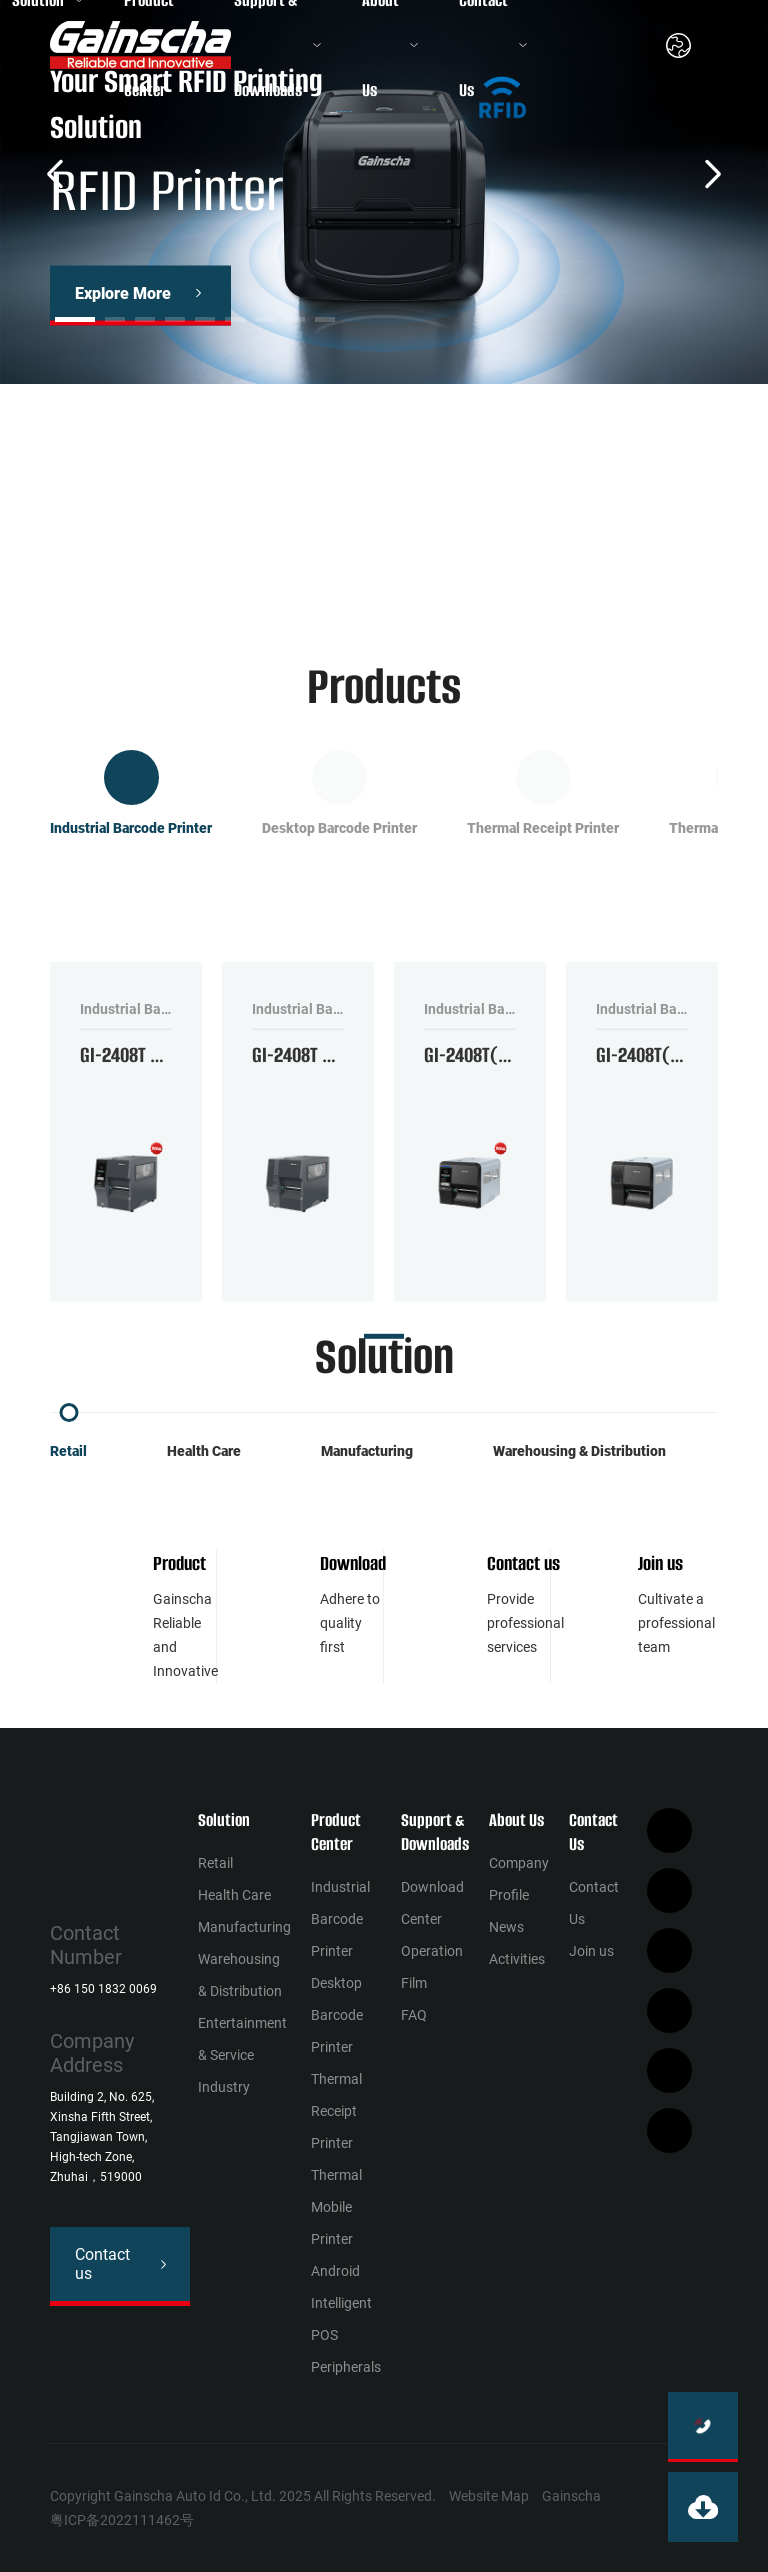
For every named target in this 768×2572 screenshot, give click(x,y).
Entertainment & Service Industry (242, 2055)
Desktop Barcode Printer (337, 2015)
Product (179, 1563)
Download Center (432, 1903)
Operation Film (432, 1967)
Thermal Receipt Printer (336, 2111)
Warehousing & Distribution (579, 1451)
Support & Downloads (435, 1832)
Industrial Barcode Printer (340, 1919)
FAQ (414, 2015)
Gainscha (571, 2496)
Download (353, 1563)
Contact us (523, 1563)
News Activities (517, 1943)
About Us (516, 1820)
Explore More (123, 293)
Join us (660, 1563)
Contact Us (593, 1832)
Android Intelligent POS (341, 2303)
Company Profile (519, 1879)
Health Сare (204, 1451)
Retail (68, 1451)
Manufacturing (367, 1451)
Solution (224, 1820)
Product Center (336, 1832)
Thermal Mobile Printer (336, 2207)
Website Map (489, 2496)
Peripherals (346, 2367)
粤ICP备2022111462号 (122, 2520)
